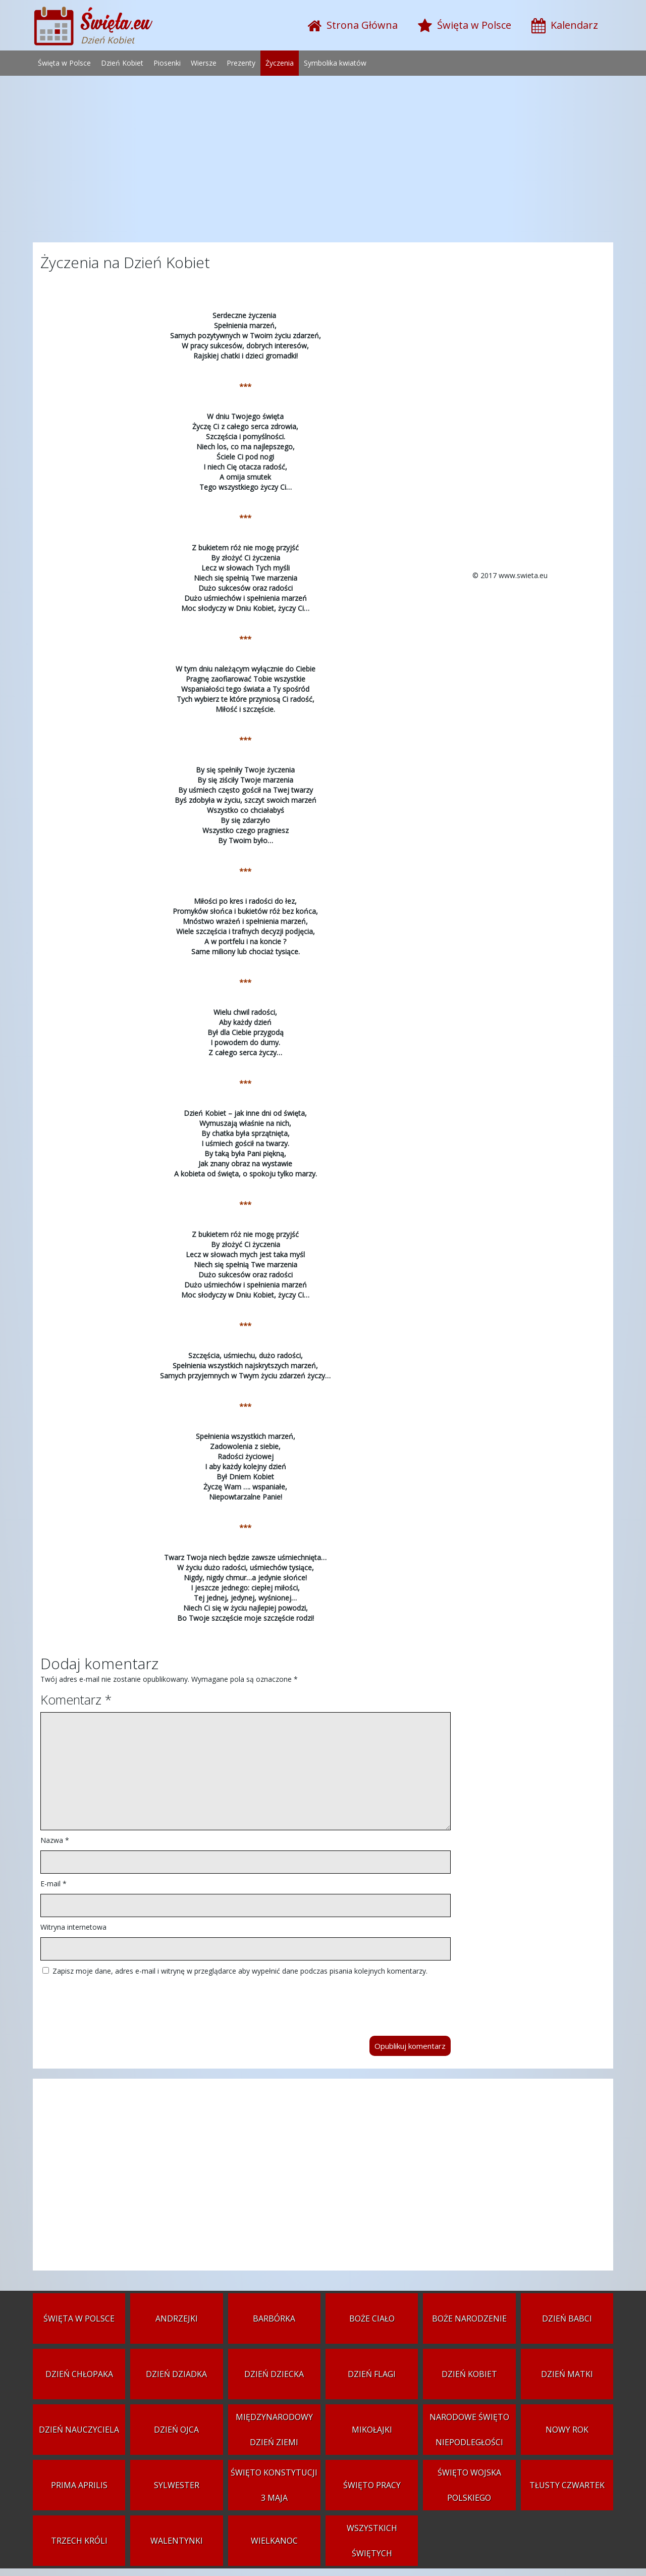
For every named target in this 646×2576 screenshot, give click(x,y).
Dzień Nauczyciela (79, 2429)
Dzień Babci (567, 2318)
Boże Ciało (372, 2318)
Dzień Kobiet (122, 63)
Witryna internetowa (73, 1927)
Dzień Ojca (176, 2429)
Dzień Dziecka (274, 2374)
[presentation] (117, 2001)
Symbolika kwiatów (335, 63)
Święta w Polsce (64, 63)
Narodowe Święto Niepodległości (469, 2429)
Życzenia (279, 63)
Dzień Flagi (372, 2374)
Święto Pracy (372, 2485)
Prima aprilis (79, 2485)
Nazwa (54, 1840)
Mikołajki (372, 2429)
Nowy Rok (567, 2429)
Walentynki (176, 2540)
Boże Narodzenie (469, 2318)
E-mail (53, 1883)
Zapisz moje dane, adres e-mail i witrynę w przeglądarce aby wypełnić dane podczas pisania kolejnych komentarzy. (239, 1971)
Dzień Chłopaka (79, 2374)
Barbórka (274, 2318)
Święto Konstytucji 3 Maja (274, 2485)
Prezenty (241, 63)
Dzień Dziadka (176, 2374)
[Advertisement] (323, 161)
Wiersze (204, 63)
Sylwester (176, 2485)
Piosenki (167, 63)
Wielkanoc (274, 2540)
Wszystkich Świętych (372, 2540)
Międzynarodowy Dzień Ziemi (274, 2429)
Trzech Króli (79, 2540)
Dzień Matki (567, 2374)
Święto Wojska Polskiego (469, 2485)
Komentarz (76, 1699)
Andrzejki (176, 2318)
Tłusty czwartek (567, 2485)
